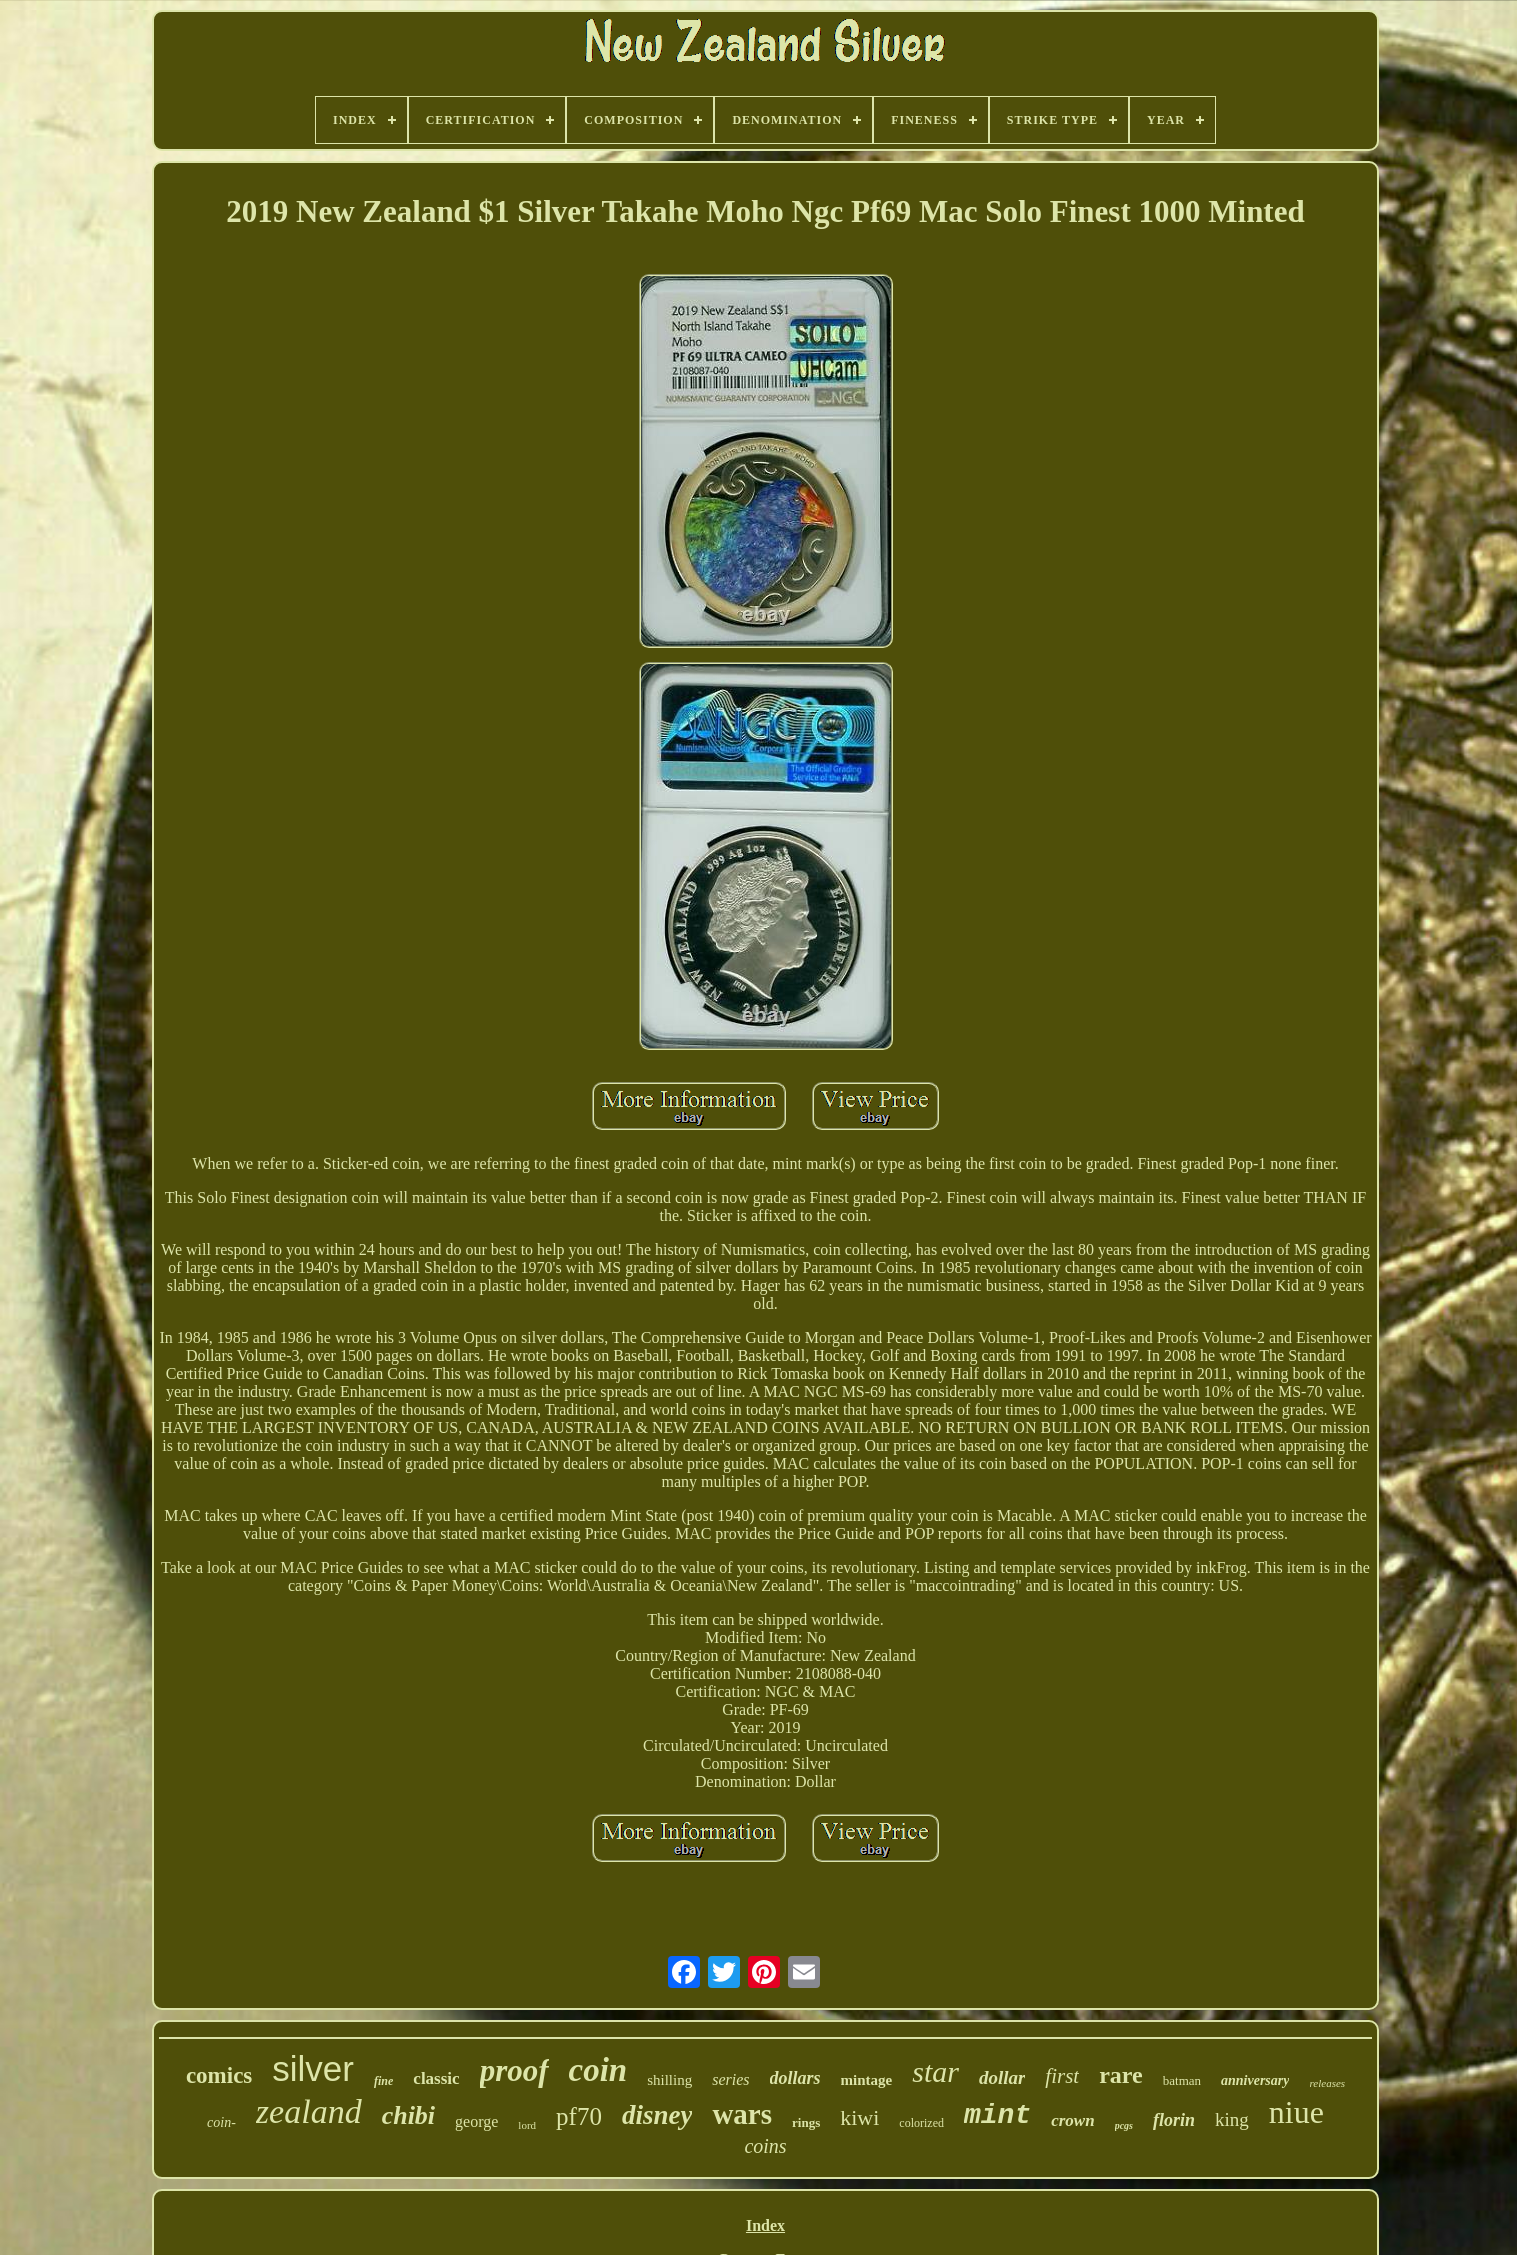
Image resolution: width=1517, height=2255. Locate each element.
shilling (669, 2080)
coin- (221, 2122)
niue (1296, 2112)
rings (806, 2122)
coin (598, 2070)
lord (527, 2125)
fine (383, 2081)
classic (436, 2078)
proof (514, 2070)
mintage (867, 2080)
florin (1174, 2120)
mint (997, 2115)
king (1232, 2119)
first (1062, 2076)
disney (657, 2115)
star (935, 2071)
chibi (408, 2115)
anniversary (1255, 2080)
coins (765, 2146)
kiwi (859, 2117)
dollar (1002, 2077)
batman (1182, 2080)
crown (1072, 2120)
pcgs (1124, 2125)
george (476, 2121)
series (730, 2079)
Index (765, 2225)
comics (219, 2075)
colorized (921, 2123)
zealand (309, 2111)
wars (742, 2114)
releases (1327, 2083)
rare (1121, 2075)
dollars (795, 2078)
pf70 (579, 2116)
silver (313, 2068)
